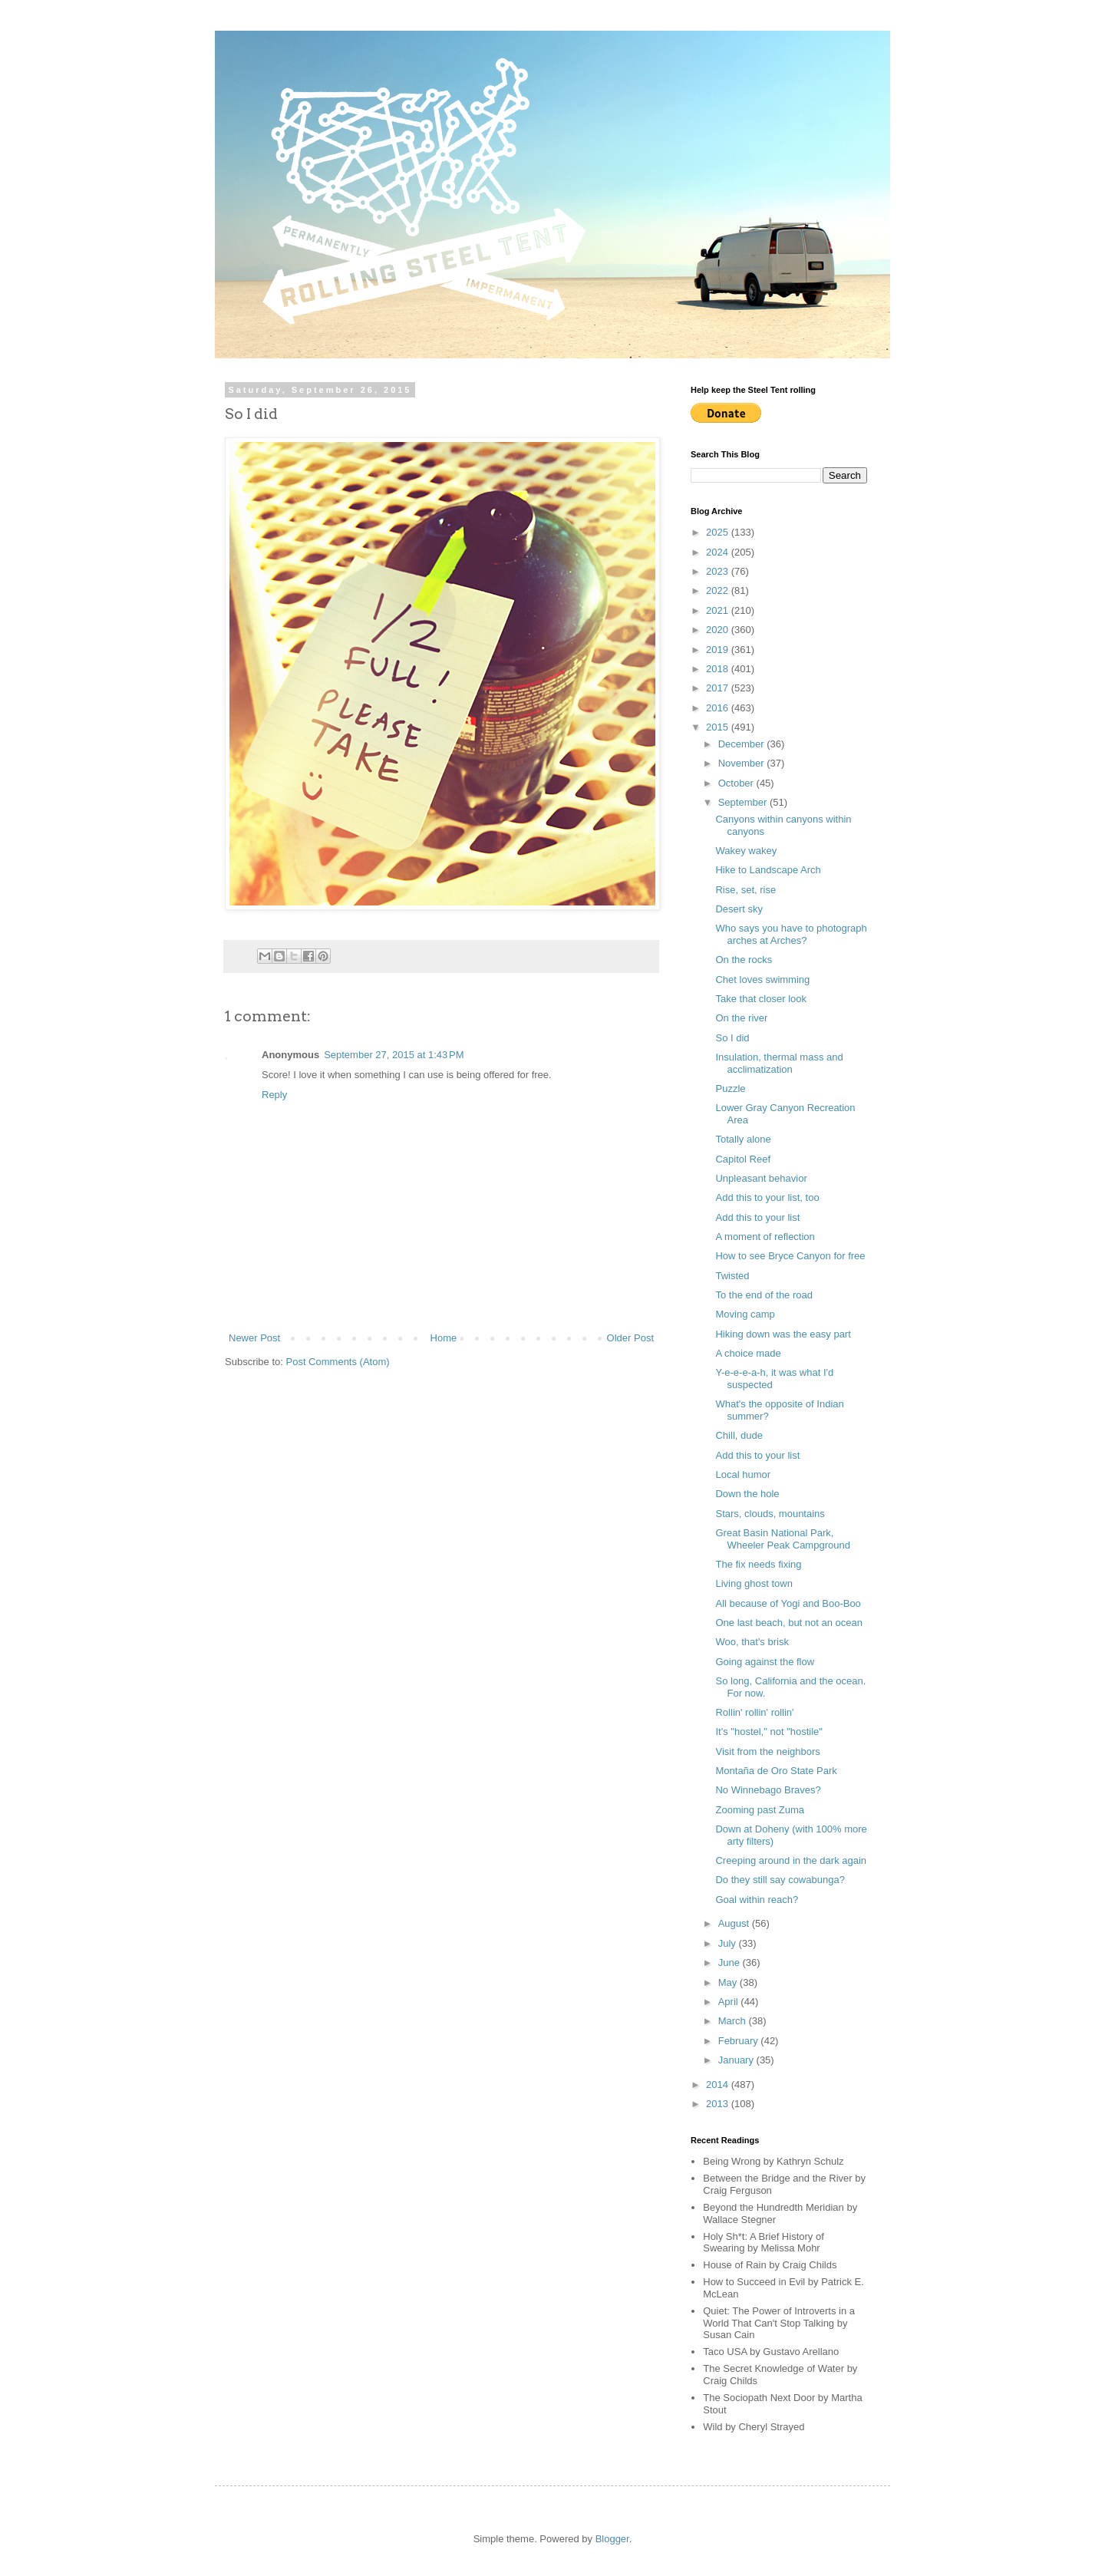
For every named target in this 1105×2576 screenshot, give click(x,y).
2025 (718, 532)
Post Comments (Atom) (338, 1361)
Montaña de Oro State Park (775, 1770)
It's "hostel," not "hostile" (768, 1731)
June (730, 1962)
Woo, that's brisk (751, 1642)
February (739, 2041)
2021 (718, 610)
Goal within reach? (756, 1899)
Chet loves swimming (762, 979)
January (737, 2060)
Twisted (732, 1275)
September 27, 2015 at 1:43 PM (393, 1054)
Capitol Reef (742, 1159)
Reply (274, 1094)
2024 (718, 552)
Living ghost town (753, 1583)
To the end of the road (763, 1295)
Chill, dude (738, 1435)
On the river (741, 1018)
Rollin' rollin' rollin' (754, 1712)
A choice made (747, 1353)
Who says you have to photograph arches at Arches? (790, 934)
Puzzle (730, 1088)
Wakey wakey (746, 850)
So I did (732, 1038)
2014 (718, 2084)
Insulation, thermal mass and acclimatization (779, 1063)
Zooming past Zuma (759, 1810)
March (733, 2021)
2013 (718, 2103)
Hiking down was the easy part (782, 1334)
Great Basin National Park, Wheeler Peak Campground (782, 1539)
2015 (718, 727)
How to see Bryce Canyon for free (790, 1256)
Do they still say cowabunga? (779, 1879)
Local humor (742, 1474)
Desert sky (738, 909)
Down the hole (747, 1493)
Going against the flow (764, 1661)
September (744, 802)
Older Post (630, 1338)
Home (443, 1338)
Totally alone (742, 1139)
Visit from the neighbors (767, 1751)
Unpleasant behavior (760, 1178)
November (742, 763)
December (742, 744)
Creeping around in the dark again (790, 1860)
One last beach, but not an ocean (789, 1622)
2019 (718, 649)
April (729, 2001)
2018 (718, 669)
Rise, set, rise (745, 889)
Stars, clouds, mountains (769, 1513)
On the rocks (743, 959)
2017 (718, 688)
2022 (718, 590)
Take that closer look (760, 998)
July (728, 1943)
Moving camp (744, 1314)
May (729, 1982)
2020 (718, 629)
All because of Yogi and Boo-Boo (787, 1603)
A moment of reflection (764, 1236)
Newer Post (254, 1338)
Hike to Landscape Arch (767, 870)
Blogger (612, 2539)
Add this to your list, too (767, 1197)
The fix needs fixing (758, 1564)
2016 (718, 708)
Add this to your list (757, 1217)
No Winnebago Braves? (767, 1790)
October (737, 783)
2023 (718, 571)
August (735, 1923)
